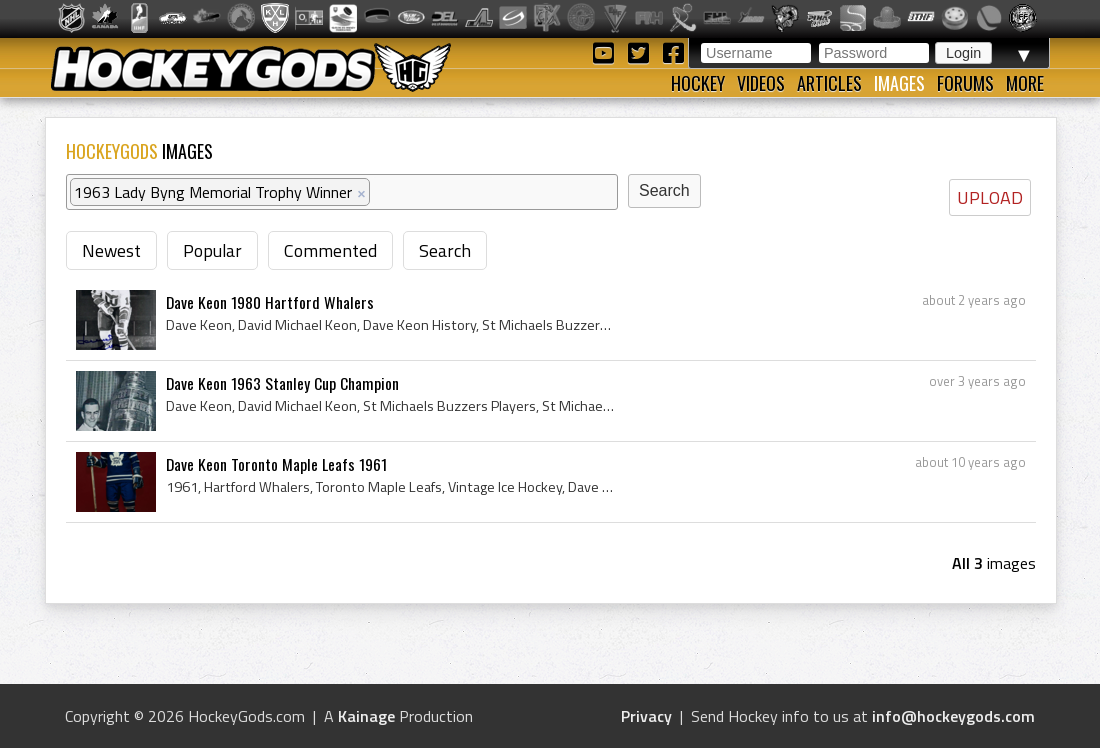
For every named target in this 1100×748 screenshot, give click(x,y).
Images (899, 83)
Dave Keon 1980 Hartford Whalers (270, 302)
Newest (111, 250)
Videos (761, 83)
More (1025, 83)
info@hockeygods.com (953, 716)
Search (445, 250)
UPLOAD (990, 197)
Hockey (698, 83)
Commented (330, 250)
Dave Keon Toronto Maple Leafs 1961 (276, 464)
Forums (965, 83)
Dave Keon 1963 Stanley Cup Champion (282, 383)
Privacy (646, 716)
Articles (829, 83)
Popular (212, 250)
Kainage (366, 716)
